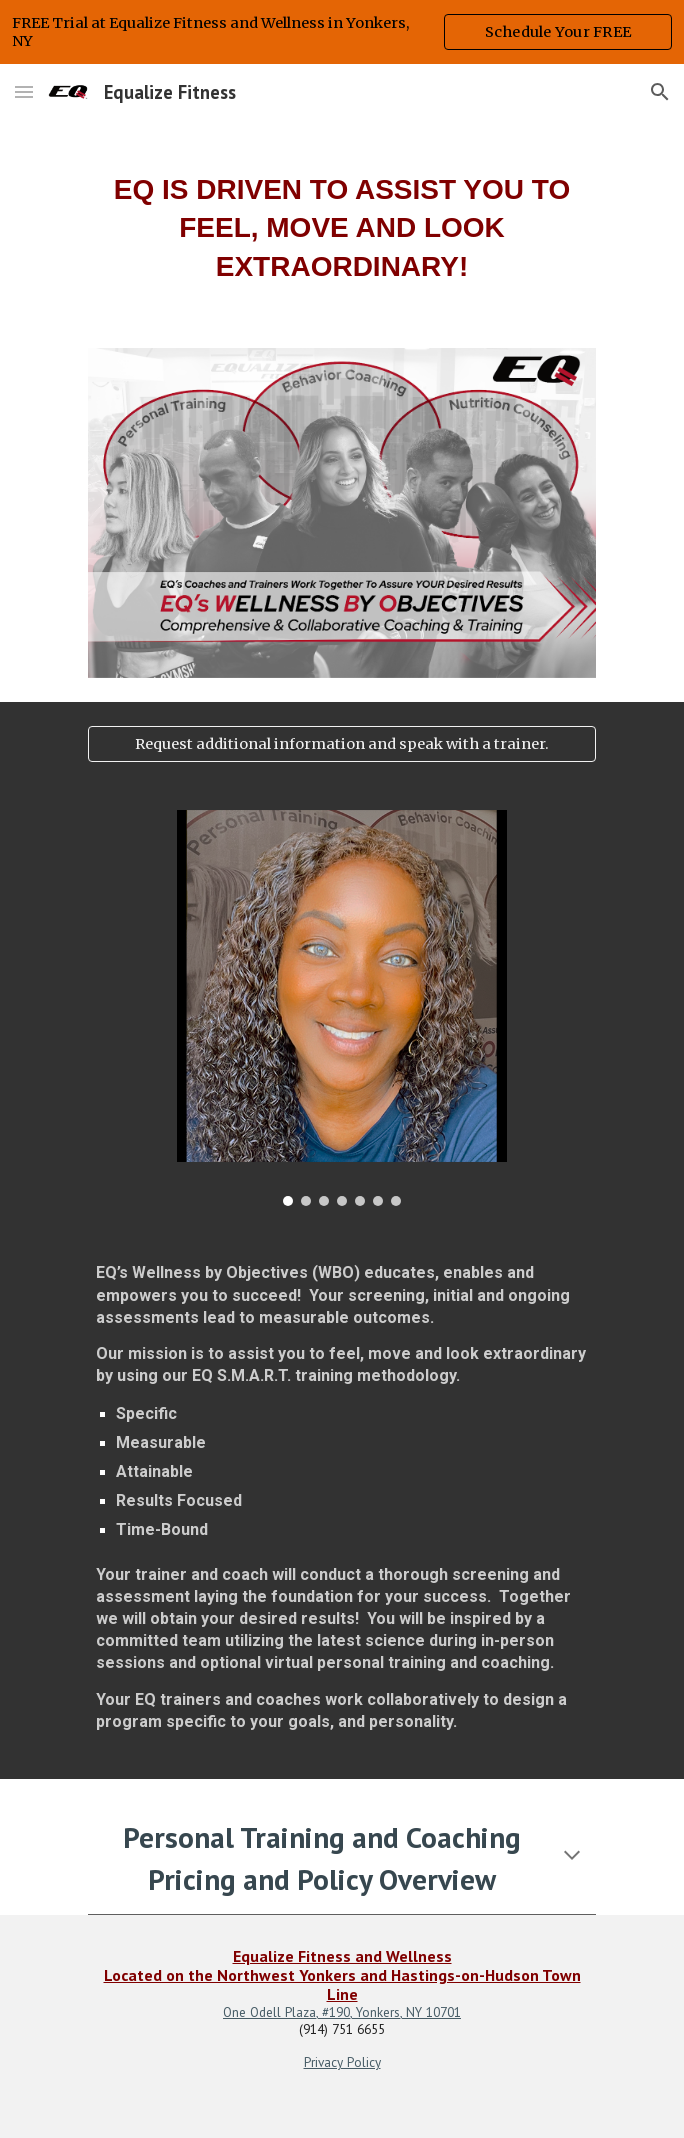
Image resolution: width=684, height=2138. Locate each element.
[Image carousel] (341, 1008)
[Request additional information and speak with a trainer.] (341, 743)
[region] (342, 32)
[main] (341, 222)
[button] (24, 91)
